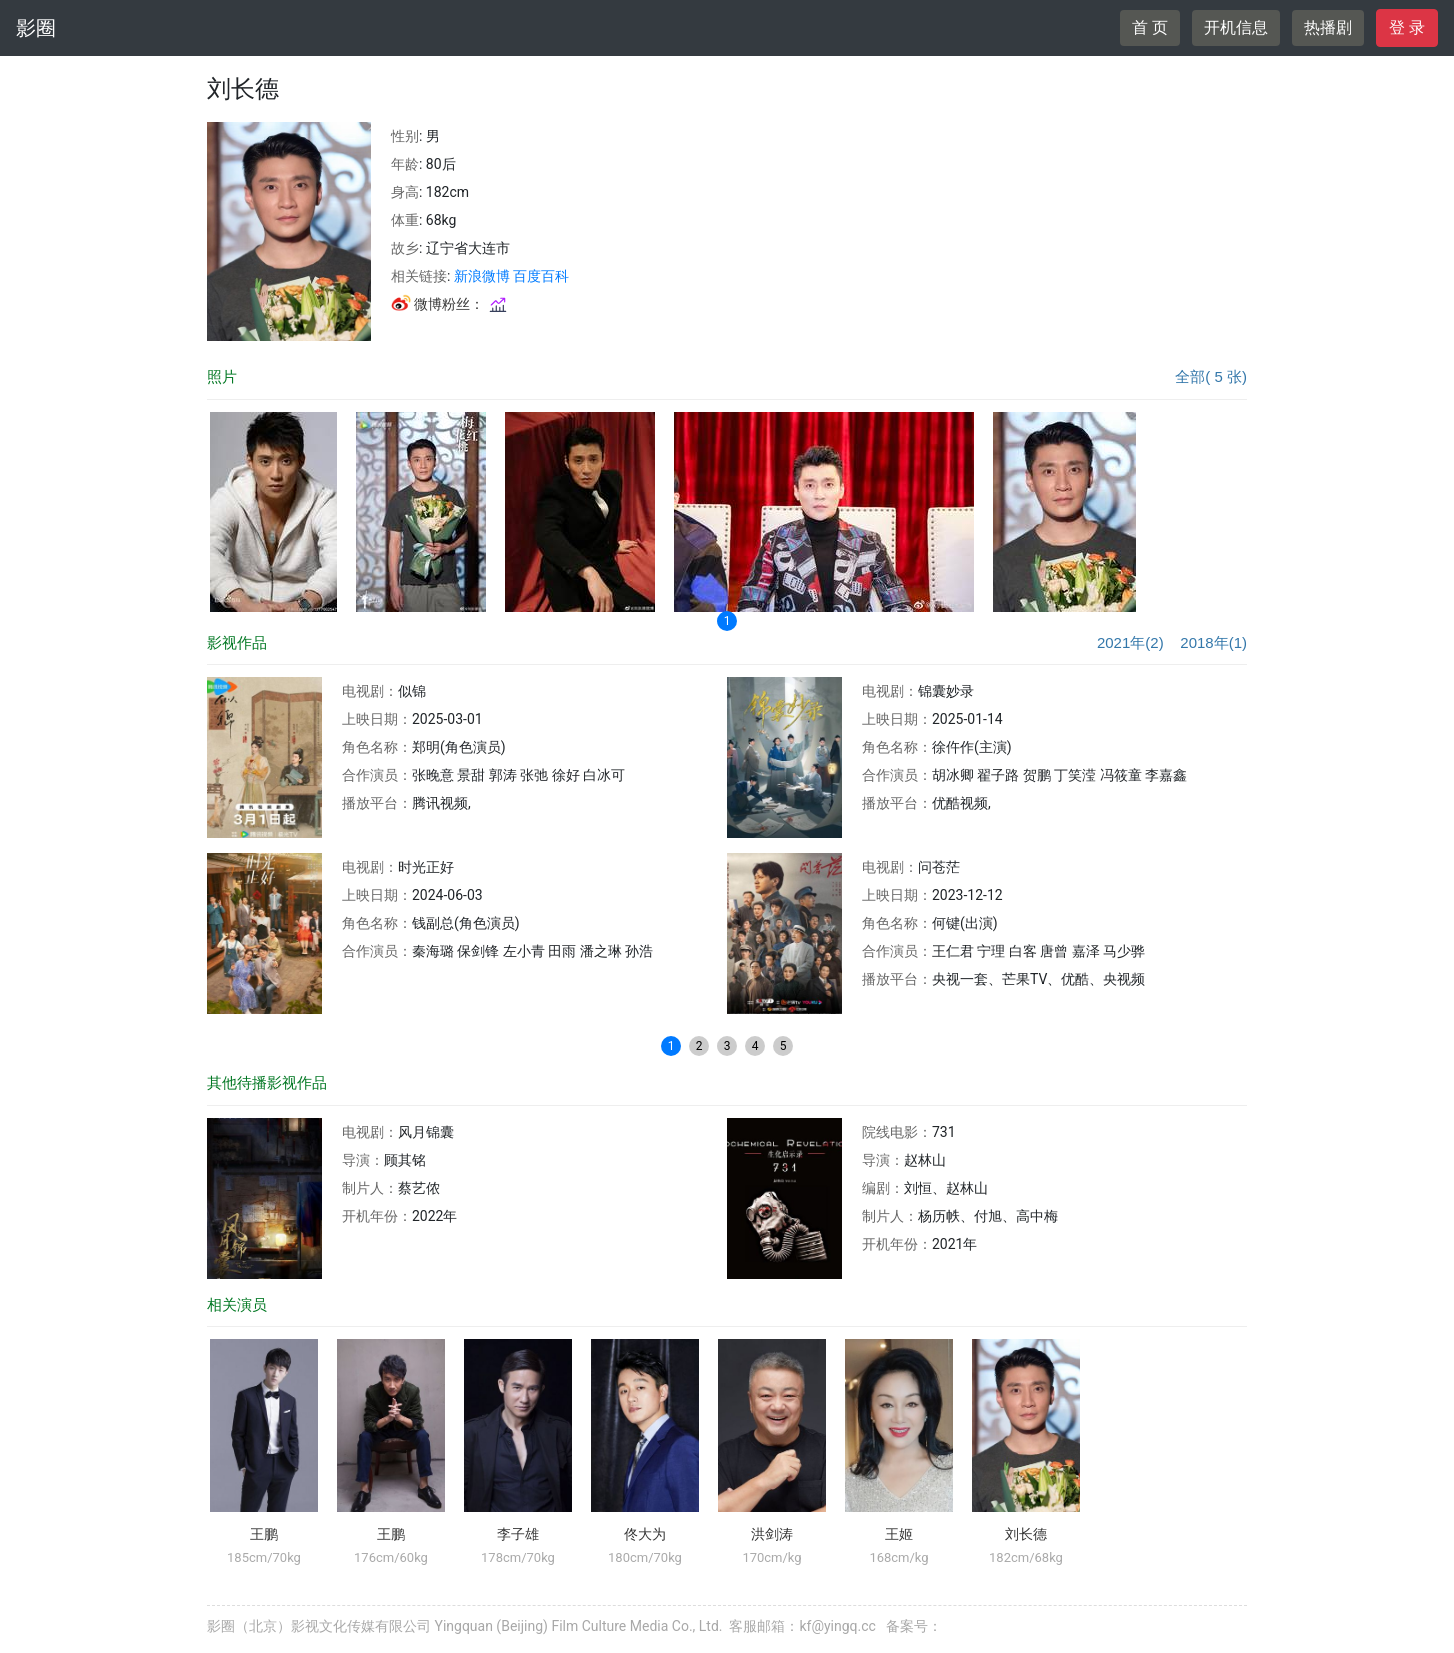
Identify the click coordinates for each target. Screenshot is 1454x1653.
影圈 (36, 28)
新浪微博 (482, 276)
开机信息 (1236, 27)
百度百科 (541, 276)
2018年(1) (1213, 642)
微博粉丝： (449, 304)
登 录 (1407, 27)
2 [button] (699, 1046)
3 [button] (727, 1046)
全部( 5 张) (1211, 376)
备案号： (914, 1626)
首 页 (1150, 27)
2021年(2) (1130, 642)
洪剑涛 (772, 1534)
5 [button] (783, 1046)
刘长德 (1026, 1534)
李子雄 (518, 1534)
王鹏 (264, 1534)
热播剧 (1328, 27)
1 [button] (727, 621)
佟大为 (645, 1534)
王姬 (899, 1534)
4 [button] (755, 1046)
